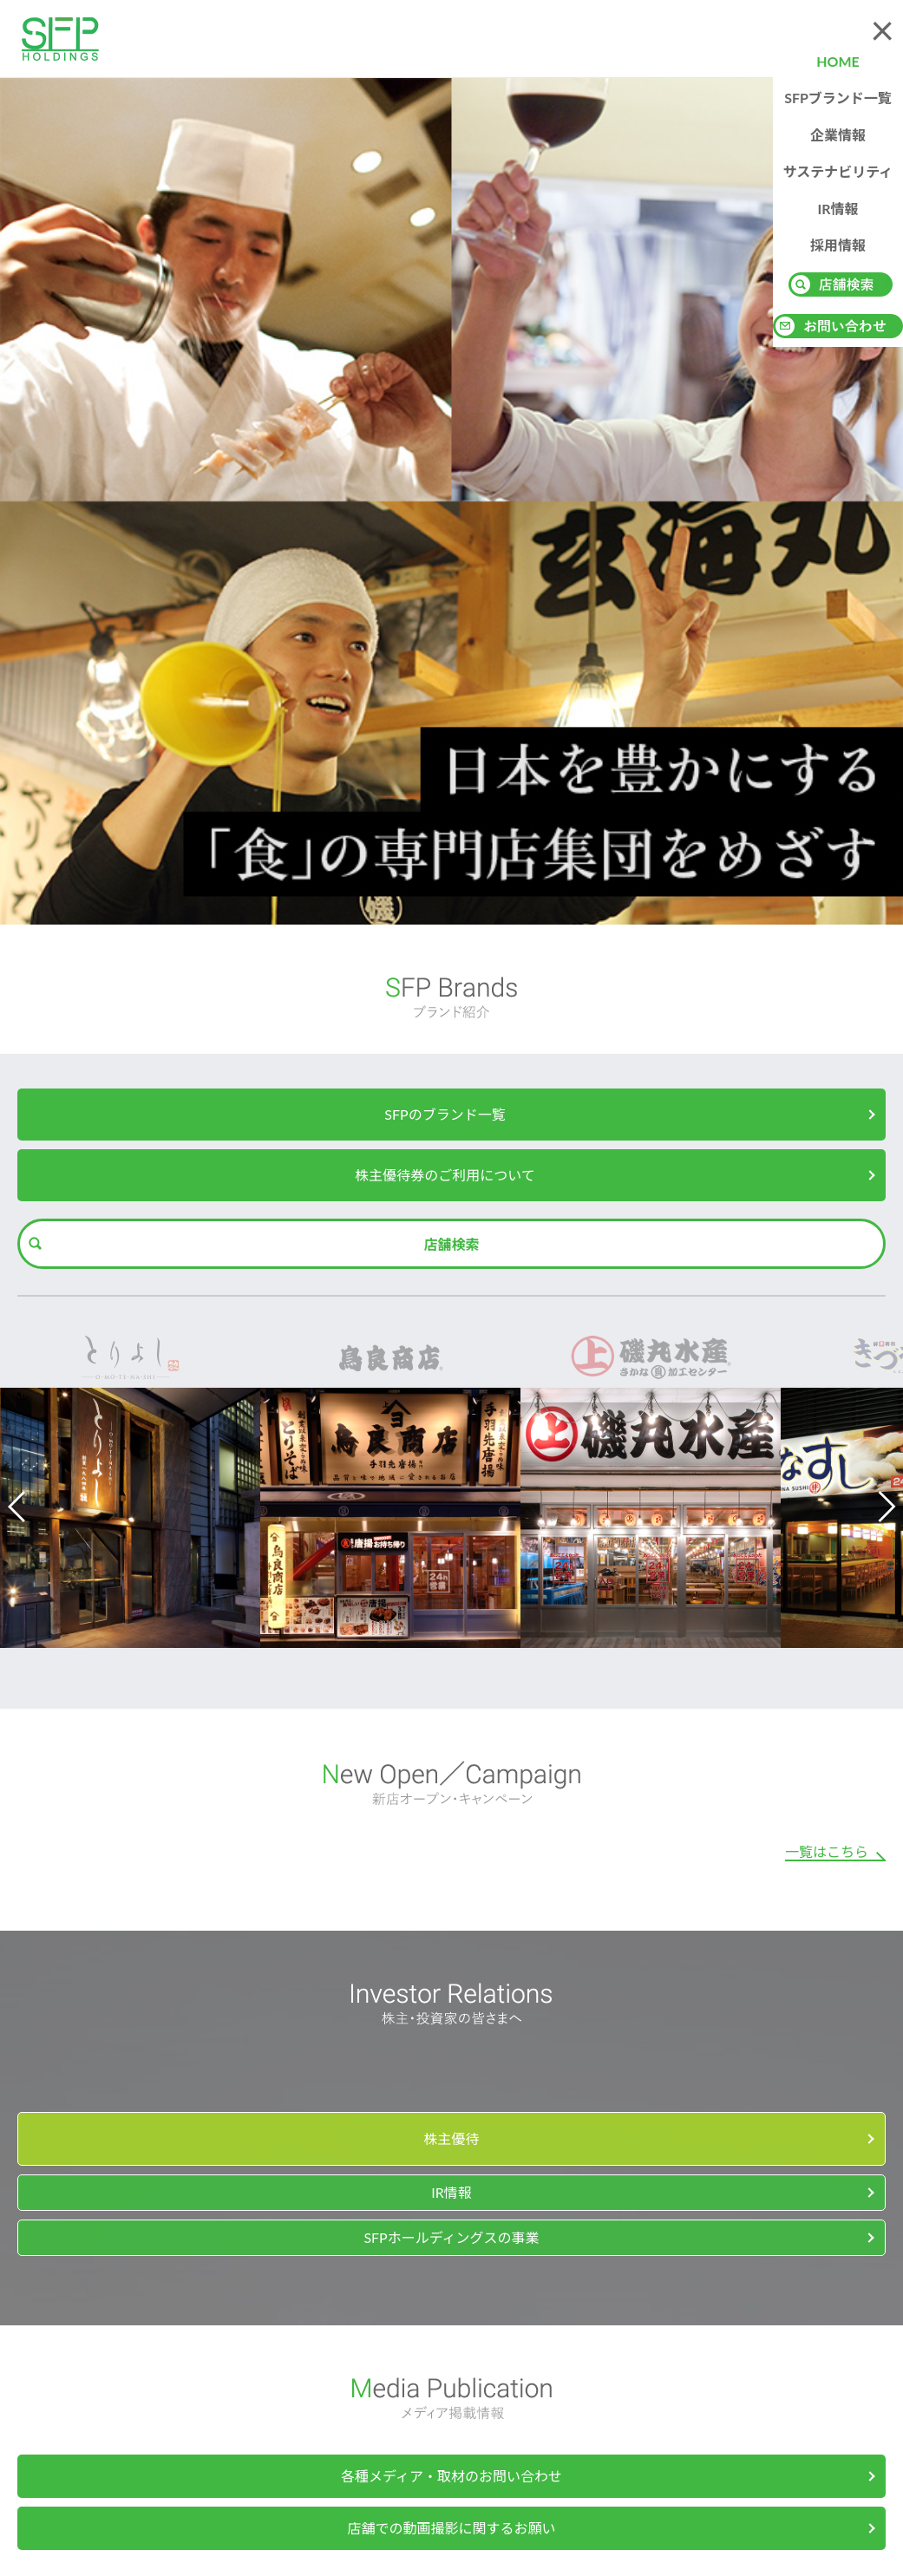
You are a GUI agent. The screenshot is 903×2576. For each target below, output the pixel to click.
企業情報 (838, 135)
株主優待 (451, 2138)
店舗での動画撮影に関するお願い (451, 2528)
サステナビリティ (838, 171)
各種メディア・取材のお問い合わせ (451, 2476)
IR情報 (837, 208)
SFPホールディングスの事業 (451, 2237)
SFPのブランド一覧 (444, 1114)
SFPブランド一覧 (838, 97)
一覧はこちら (826, 1851)
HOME (838, 61)
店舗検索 (451, 1244)
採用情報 (838, 245)
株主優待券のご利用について (445, 1175)
